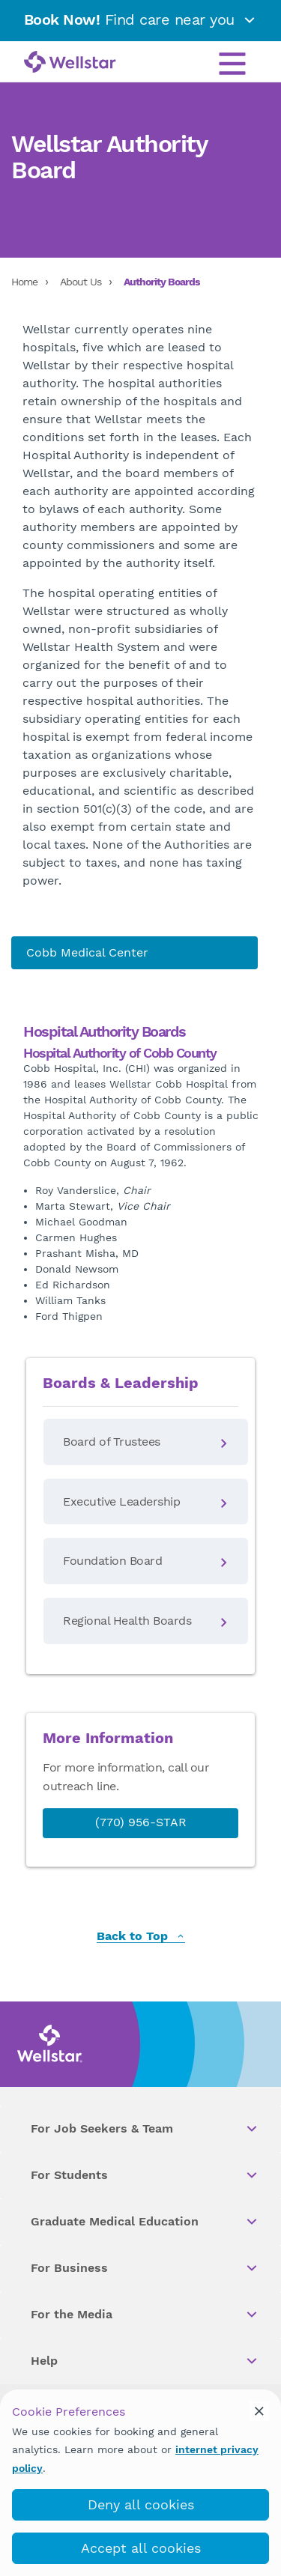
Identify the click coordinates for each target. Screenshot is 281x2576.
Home (24, 282)
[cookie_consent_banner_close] (259, 2411)
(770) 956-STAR (141, 1822)
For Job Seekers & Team (145, 2128)
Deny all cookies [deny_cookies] (141, 2504)
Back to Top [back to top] (141, 1936)
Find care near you (141, 19)
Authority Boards (161, 282)
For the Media (145, 2314)
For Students (145, 2175)
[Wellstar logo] (70, 63)
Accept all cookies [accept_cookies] (141, 2548)
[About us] (134, 952)
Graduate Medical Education (145, 2221)
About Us (80, 282)
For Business (145, 2268)
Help (145, 2361)
